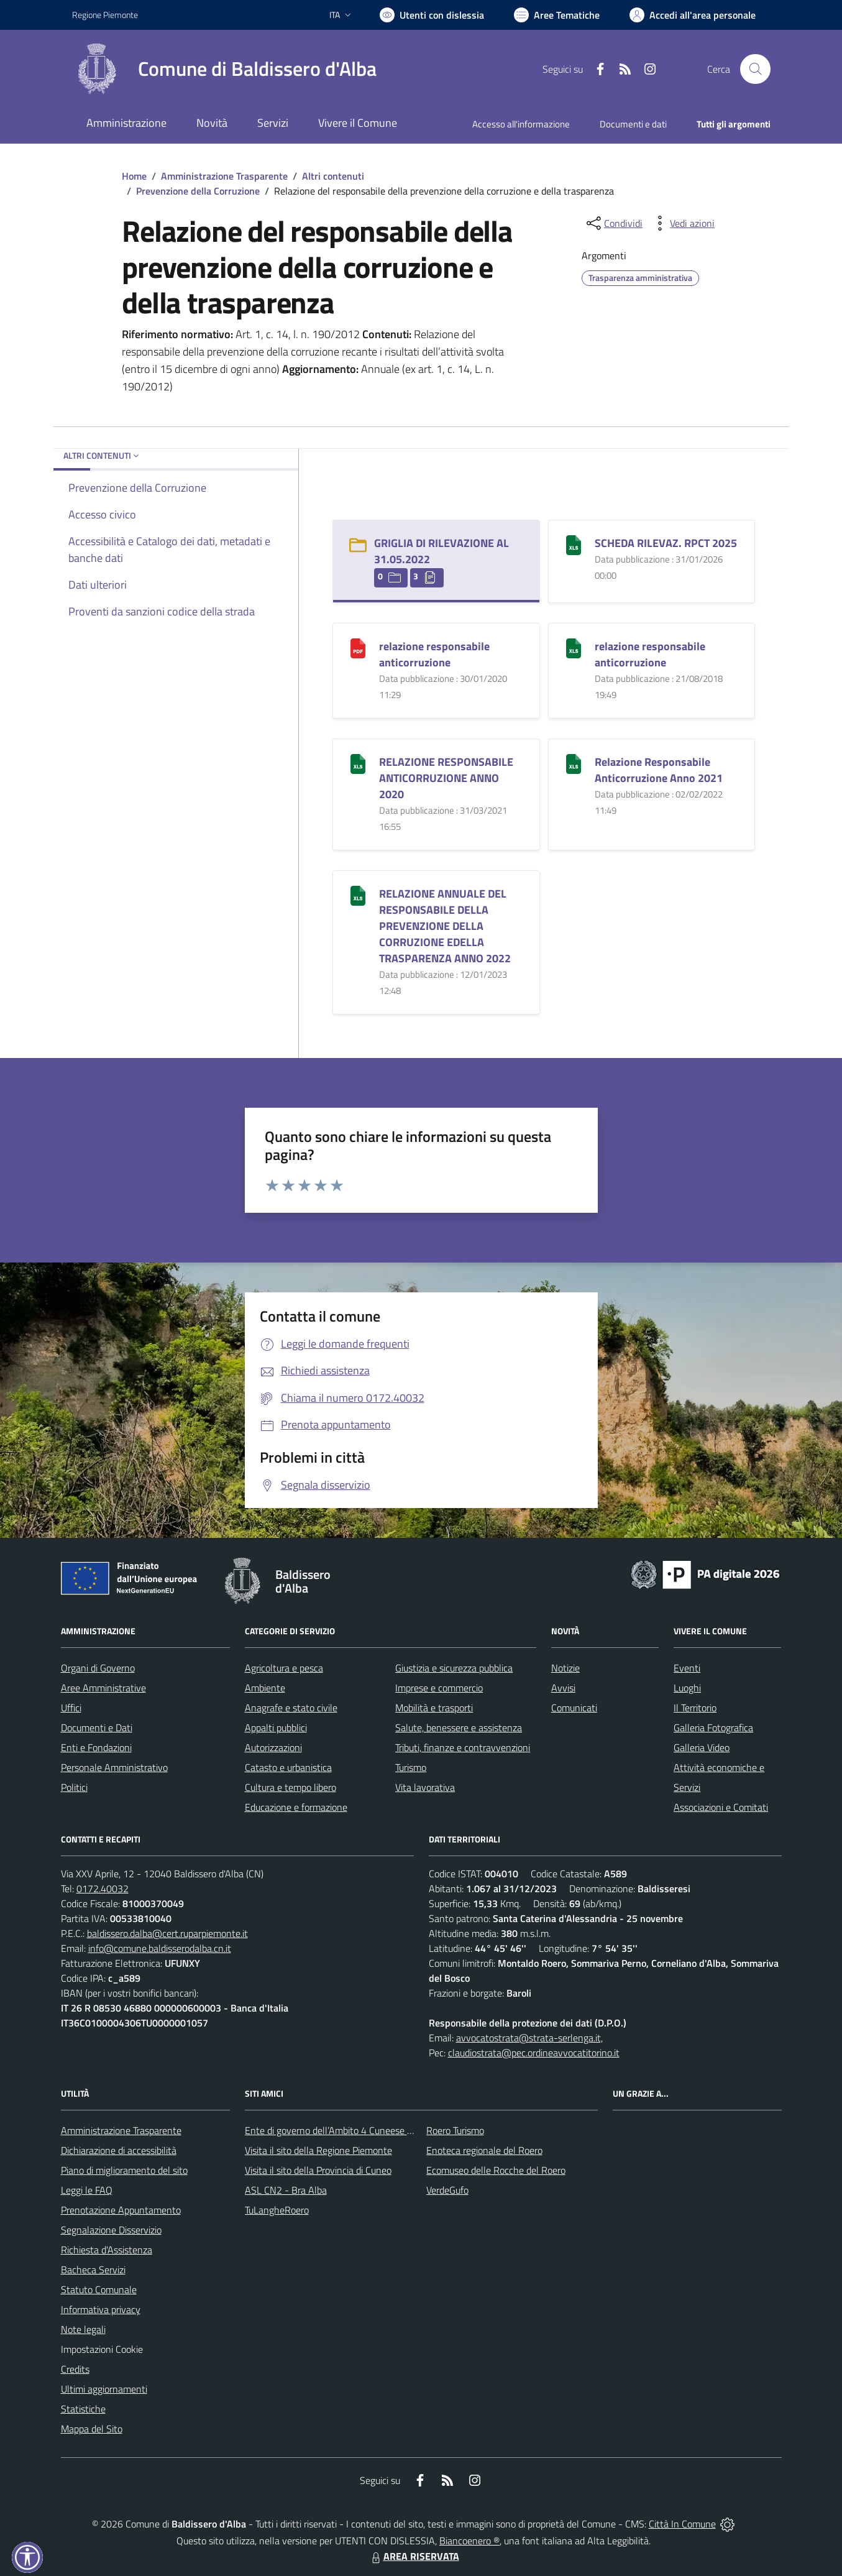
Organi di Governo (98, 1667)
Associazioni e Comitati (721, 1807)
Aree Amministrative (103, 1687)
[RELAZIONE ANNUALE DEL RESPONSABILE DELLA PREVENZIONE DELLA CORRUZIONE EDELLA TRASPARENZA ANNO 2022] (358, 894)
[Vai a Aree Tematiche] (557, 15)
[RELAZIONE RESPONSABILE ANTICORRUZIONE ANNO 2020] (358, 762)
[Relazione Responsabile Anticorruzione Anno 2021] (573, 762)
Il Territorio (695, 1707)
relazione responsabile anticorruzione (434, 654)
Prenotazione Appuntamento (121, 2209)
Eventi (687, 1667)
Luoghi (687, 1687)
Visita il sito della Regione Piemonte (318, 2150)
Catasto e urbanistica (288, 1767)
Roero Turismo (455, 2130)
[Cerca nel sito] (755, 69)
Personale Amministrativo (114, 1767)
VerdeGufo (447, 2190)
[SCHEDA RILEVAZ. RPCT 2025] (573, 543)
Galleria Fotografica (713, 1727)
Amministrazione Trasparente (224, 175)
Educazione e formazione (296, 1807)
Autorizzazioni (273, 1747)
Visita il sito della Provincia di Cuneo (318, 2170)
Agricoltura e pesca (284, 1667)
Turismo (410, 1767)
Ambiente (265, 1687)
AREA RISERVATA (413, 2556)
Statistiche (83, 2408)
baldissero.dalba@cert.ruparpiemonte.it (167, 1933)
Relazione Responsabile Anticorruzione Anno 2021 (659, 769)
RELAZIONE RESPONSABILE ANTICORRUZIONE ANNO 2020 (446, 778)
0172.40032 (102, 1888)
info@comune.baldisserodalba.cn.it (159, 1948)
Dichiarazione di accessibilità (118, 2150)
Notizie (565, 1667)
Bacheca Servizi (93, 2269)
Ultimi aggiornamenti (104, 2388)
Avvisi (563, 1687)
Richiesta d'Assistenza (106, 2249)
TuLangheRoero (277, 2209)
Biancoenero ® (469, 2540)
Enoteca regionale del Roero (484, 2150)
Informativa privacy (100, 2309)
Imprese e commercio (439, 1687)
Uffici (71, 1707)
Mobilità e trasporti (434, 1707)
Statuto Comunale (99, 2289)
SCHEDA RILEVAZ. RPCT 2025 (666, 543)
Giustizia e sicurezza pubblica (454, 1667)
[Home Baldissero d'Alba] (224, 69)
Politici (74, 1787)
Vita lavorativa (425, 1787)
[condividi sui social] (613, 223)
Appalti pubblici (276, 1727)
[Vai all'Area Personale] (693, 15)
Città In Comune (682, 2523)
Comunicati (574, 1707)
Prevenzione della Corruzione (198, 190)
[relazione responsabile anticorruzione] (358, 646)
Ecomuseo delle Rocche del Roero (495, 2170)
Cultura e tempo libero (290, 1787)
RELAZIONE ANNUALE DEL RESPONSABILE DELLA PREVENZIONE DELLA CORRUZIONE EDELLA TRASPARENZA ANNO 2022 (445, 926)
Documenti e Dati (96, 1727)
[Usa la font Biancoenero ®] (432, 15)
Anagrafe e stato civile (291, 1707)
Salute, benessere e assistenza (458, 1727)
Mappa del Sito (91, 2428)
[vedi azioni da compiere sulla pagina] (682, 223)
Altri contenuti (333, 175)
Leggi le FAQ (86, 2190)
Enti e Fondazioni (96, 1747)
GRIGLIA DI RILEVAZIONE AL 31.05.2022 (441, 551)
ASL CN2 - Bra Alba (286, 2190)
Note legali (83, 2329)
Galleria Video (702, 1747)
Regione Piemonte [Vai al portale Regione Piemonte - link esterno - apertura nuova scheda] (105, 14)
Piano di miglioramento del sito (124, 2170)
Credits (75, 2369)
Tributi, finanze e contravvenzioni (462, 1747)
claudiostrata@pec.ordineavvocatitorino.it (534, 2052)
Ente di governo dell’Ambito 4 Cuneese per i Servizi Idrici (360, 2130)
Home (134, 175)
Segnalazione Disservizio (111, 2229)
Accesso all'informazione (521, 124)
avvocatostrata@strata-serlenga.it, (529, 2037)
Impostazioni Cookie (102, 2349)
